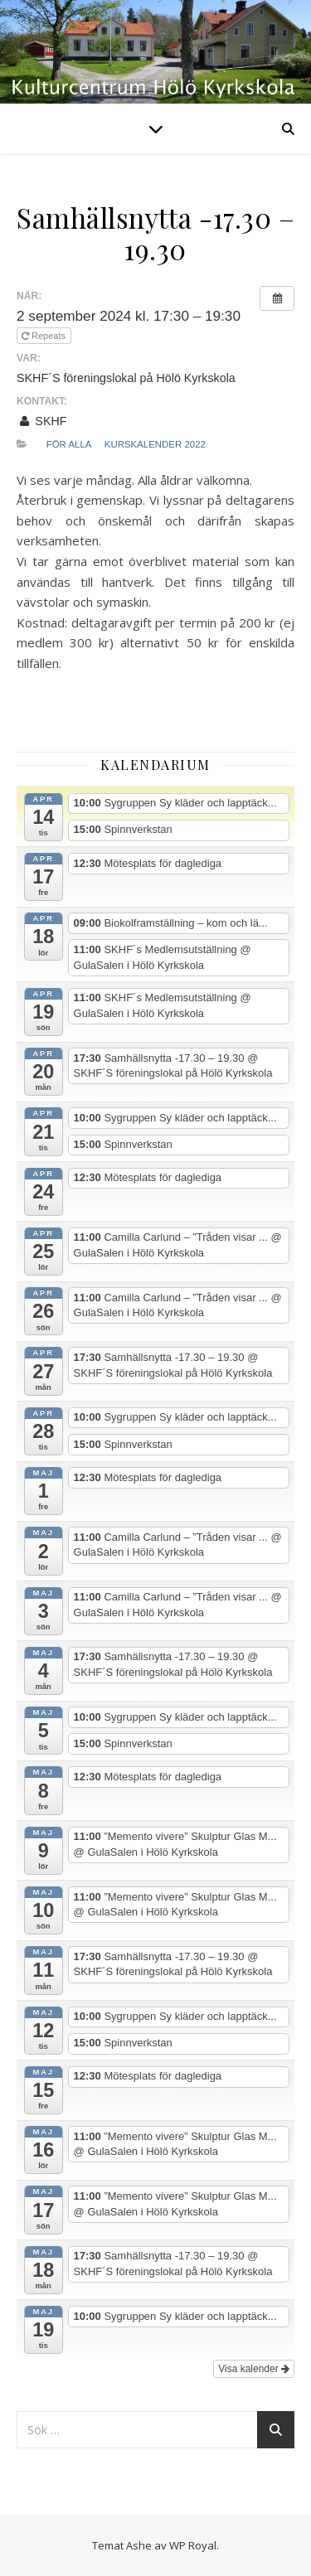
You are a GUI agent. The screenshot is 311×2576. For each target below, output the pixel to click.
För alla (69, 444)
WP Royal (192, 2545)
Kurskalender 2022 (155, 444)
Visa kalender (253, 2369)
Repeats (45, 336)
